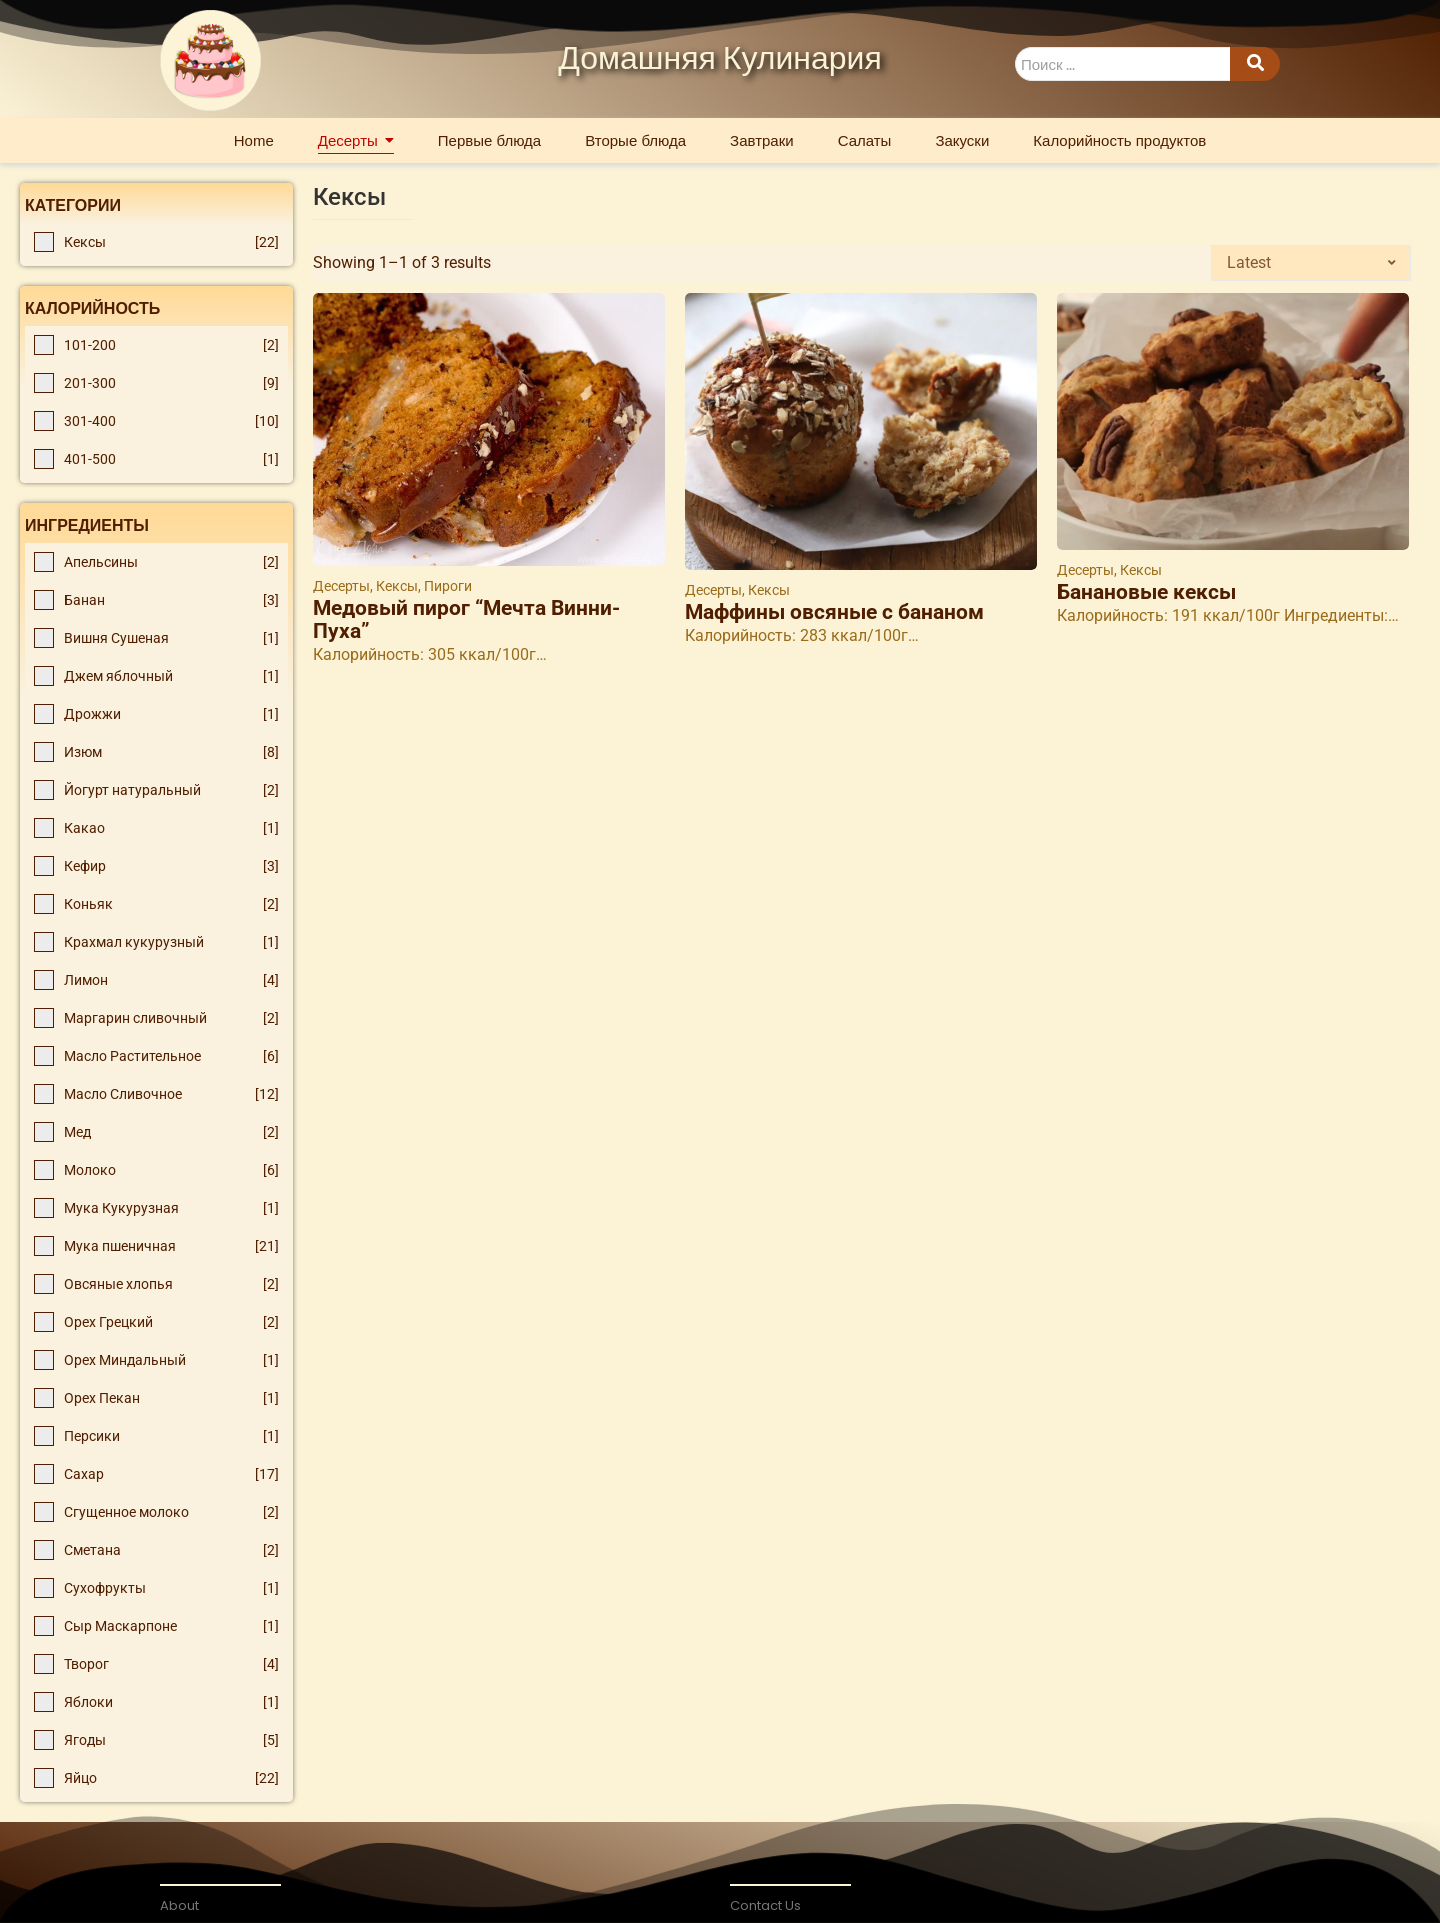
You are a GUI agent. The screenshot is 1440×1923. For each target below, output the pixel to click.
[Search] (1122, 64)
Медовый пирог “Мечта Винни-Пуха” (466, 620)
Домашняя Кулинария (720, 60)
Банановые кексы (1146, 592)
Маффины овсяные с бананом (834, 612)
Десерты (343, 586)
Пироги (448, 586)
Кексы (398, 586)
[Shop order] (1311, 263)
